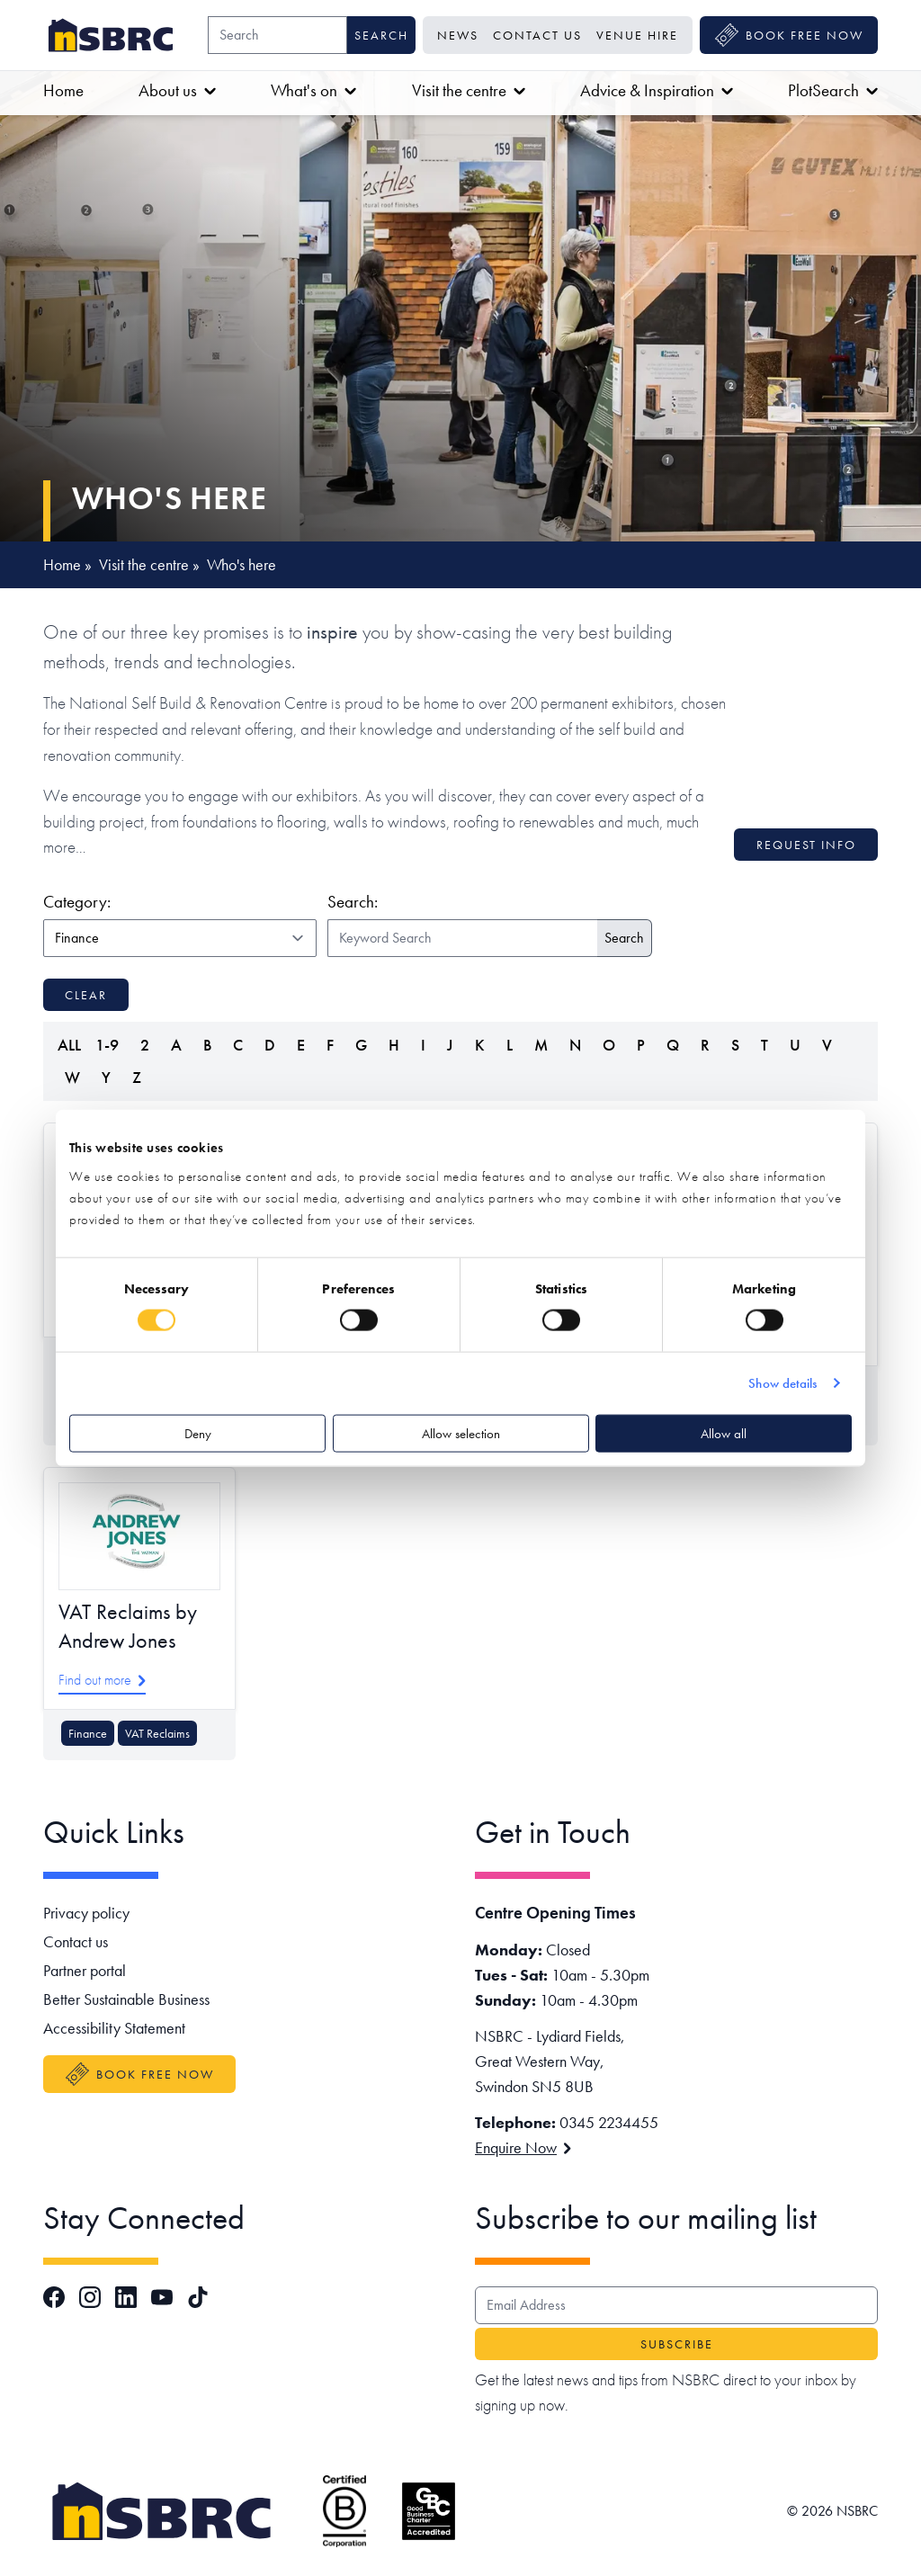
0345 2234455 (608, 2122)
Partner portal (84, 1970)
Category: (176, 901)
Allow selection (461, 1433)
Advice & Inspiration (656, 90)
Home (63, 90)
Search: (352, 901)
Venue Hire (637, 35)
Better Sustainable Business (126, 1999)
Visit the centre (468, 90)
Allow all (724, 1433)
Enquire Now (523, 2147)
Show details (782, 1383)
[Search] (277, 35)
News (457, 35)
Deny (197, 1433)
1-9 (107, 1044)
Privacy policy (86, 1912)
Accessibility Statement (114, 2027)
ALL (69, 1044)
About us (177, 90)
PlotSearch (833, 90)
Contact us (537, 35)
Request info (806, 844)
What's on (313, 90)
